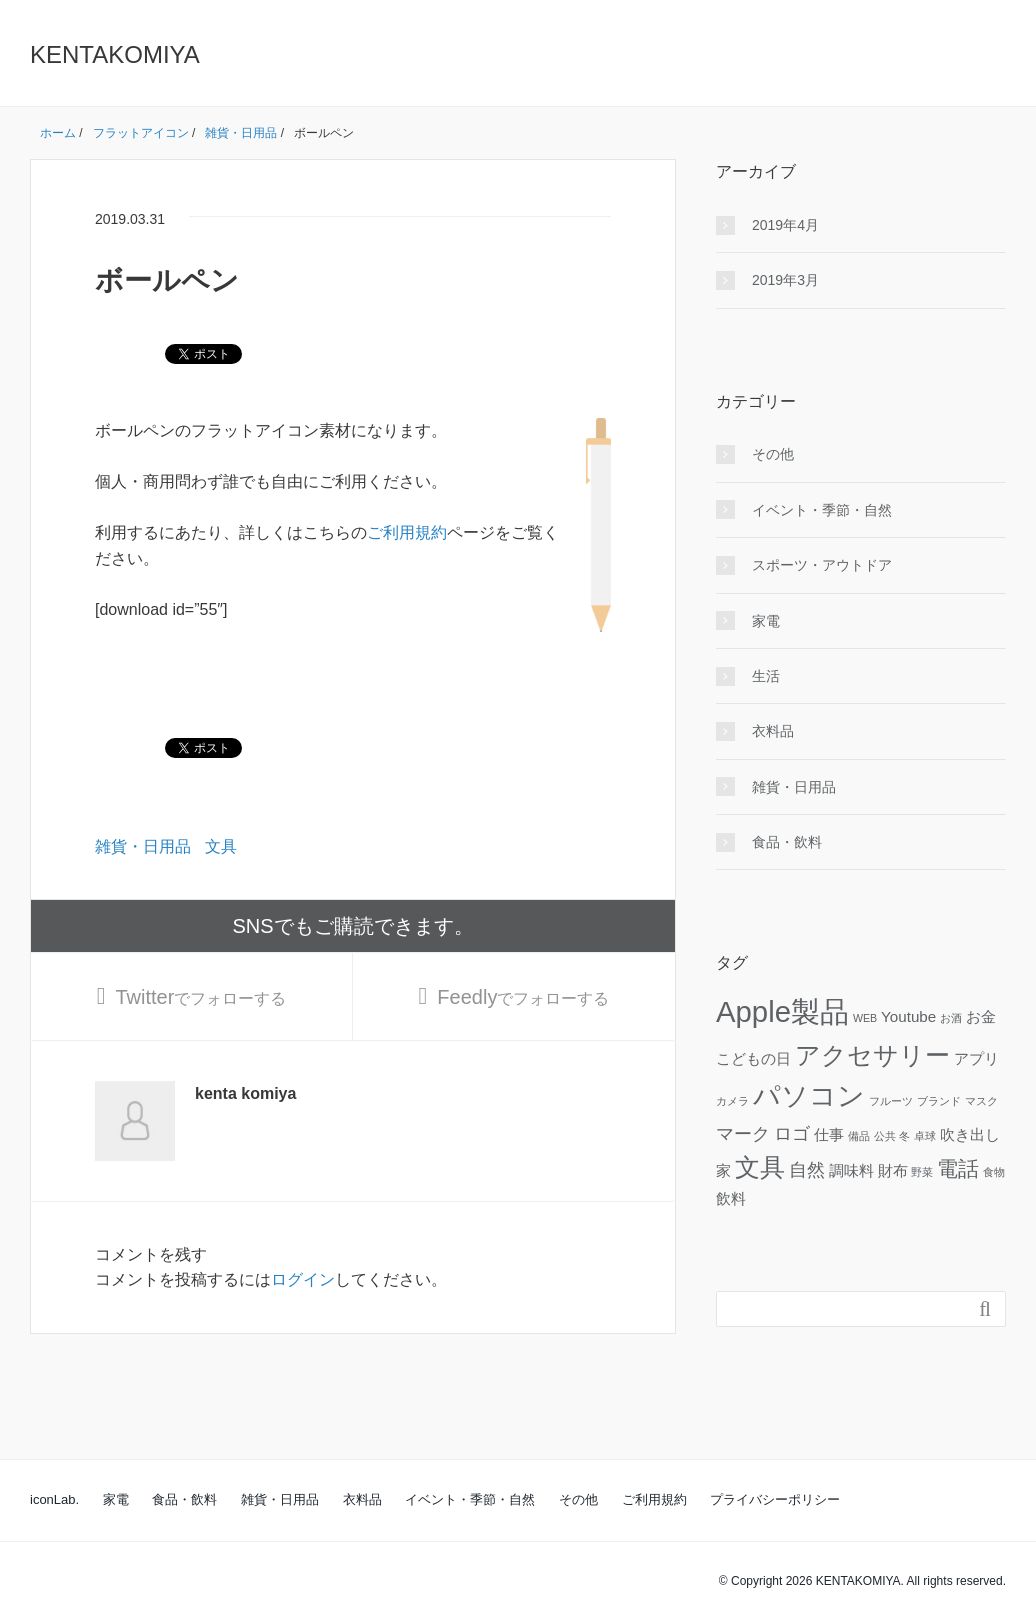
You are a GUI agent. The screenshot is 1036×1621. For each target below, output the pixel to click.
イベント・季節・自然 (822, 510)
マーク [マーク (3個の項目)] (743, 1133)
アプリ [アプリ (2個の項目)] (976, 1058)
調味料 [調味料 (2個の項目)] (851, 1170)
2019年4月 (785, 225)
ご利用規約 (407, 532)
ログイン (303, 1279)
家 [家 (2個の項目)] (723, 1170)
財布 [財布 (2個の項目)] (893, 1170)
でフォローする (200, 997)
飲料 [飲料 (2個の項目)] (731, 1198)
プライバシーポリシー (775, 1499)
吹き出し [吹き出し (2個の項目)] (970, 1134)
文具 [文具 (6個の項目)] (760, 1167)
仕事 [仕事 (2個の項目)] (829, 1134)
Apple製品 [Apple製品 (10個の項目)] (782, 1011)
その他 (773, 454)
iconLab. (54, 1499)
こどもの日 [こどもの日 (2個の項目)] (753, 1058)
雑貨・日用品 (143, 846)
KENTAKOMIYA (115, 54)
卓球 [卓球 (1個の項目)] (925, 1136)
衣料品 (773, 731)
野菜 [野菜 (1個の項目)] (922, 1172)
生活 (766, 676)
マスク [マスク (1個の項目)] (981, 1101)
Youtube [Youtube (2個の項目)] (908, 1016)
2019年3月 (785, 280)
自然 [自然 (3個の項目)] (807, 1169)
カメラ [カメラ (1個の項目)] (732, 1101)
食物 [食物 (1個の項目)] (994, 1172)
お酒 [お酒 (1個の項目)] (951, 1018)
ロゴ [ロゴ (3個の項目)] (792, 1133)
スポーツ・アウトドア (822, 565)
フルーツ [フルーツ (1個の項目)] (891, 1101)
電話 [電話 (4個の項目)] (958, 1168)
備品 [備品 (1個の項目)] (859, 1136)
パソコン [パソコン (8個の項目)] (809, 1096)
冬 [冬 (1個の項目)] (904, 1136)
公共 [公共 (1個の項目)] (885, 1136)
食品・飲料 (787, 842)
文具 (221, 846)
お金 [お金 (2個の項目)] (981, 1016)
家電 (766, 621)
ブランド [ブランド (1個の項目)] (939, 1101)
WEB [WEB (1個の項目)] (865, 1018)
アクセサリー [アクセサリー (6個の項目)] (872, 1055)
